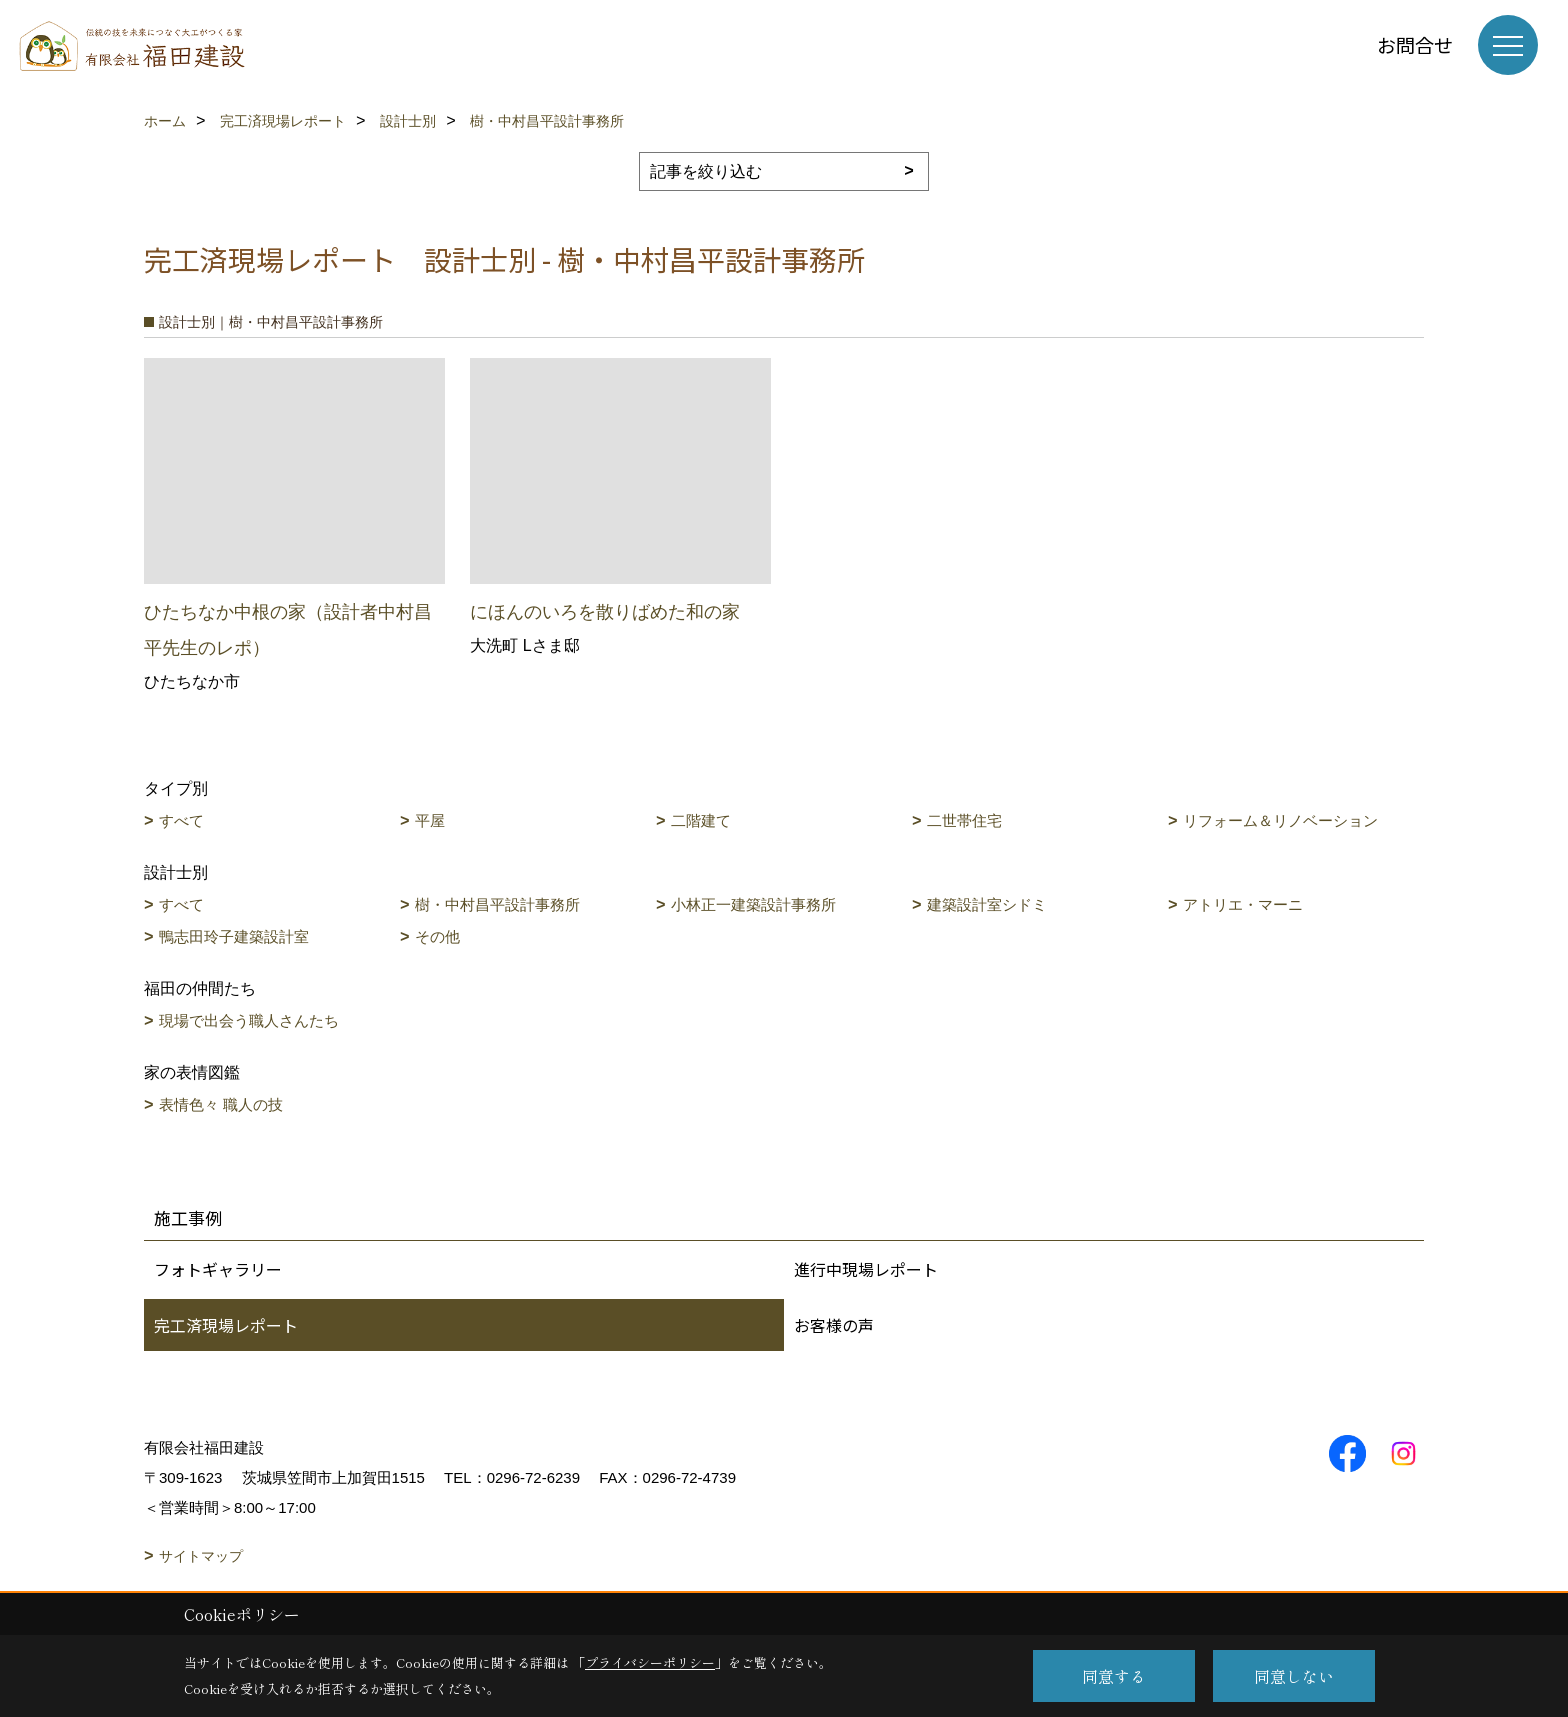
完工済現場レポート (226, 1325)
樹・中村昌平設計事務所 (497, 904)
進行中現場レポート (866, 1269)
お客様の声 (834, 1325)
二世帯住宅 (964, 820)
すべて (181, 820)
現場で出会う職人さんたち (249, 1020)
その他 (437, 936)
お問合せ (1415, 44)
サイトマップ (201, 1556)
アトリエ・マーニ (1243, 904)
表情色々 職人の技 (221, 1104)
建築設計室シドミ (987, 904)
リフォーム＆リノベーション (1280, 820)
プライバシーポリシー (650, 1662)
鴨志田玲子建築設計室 (234, 936)
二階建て (701, 820)
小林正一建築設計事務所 (753, 904)
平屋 (430, 820)
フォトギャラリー (218, 1269)
